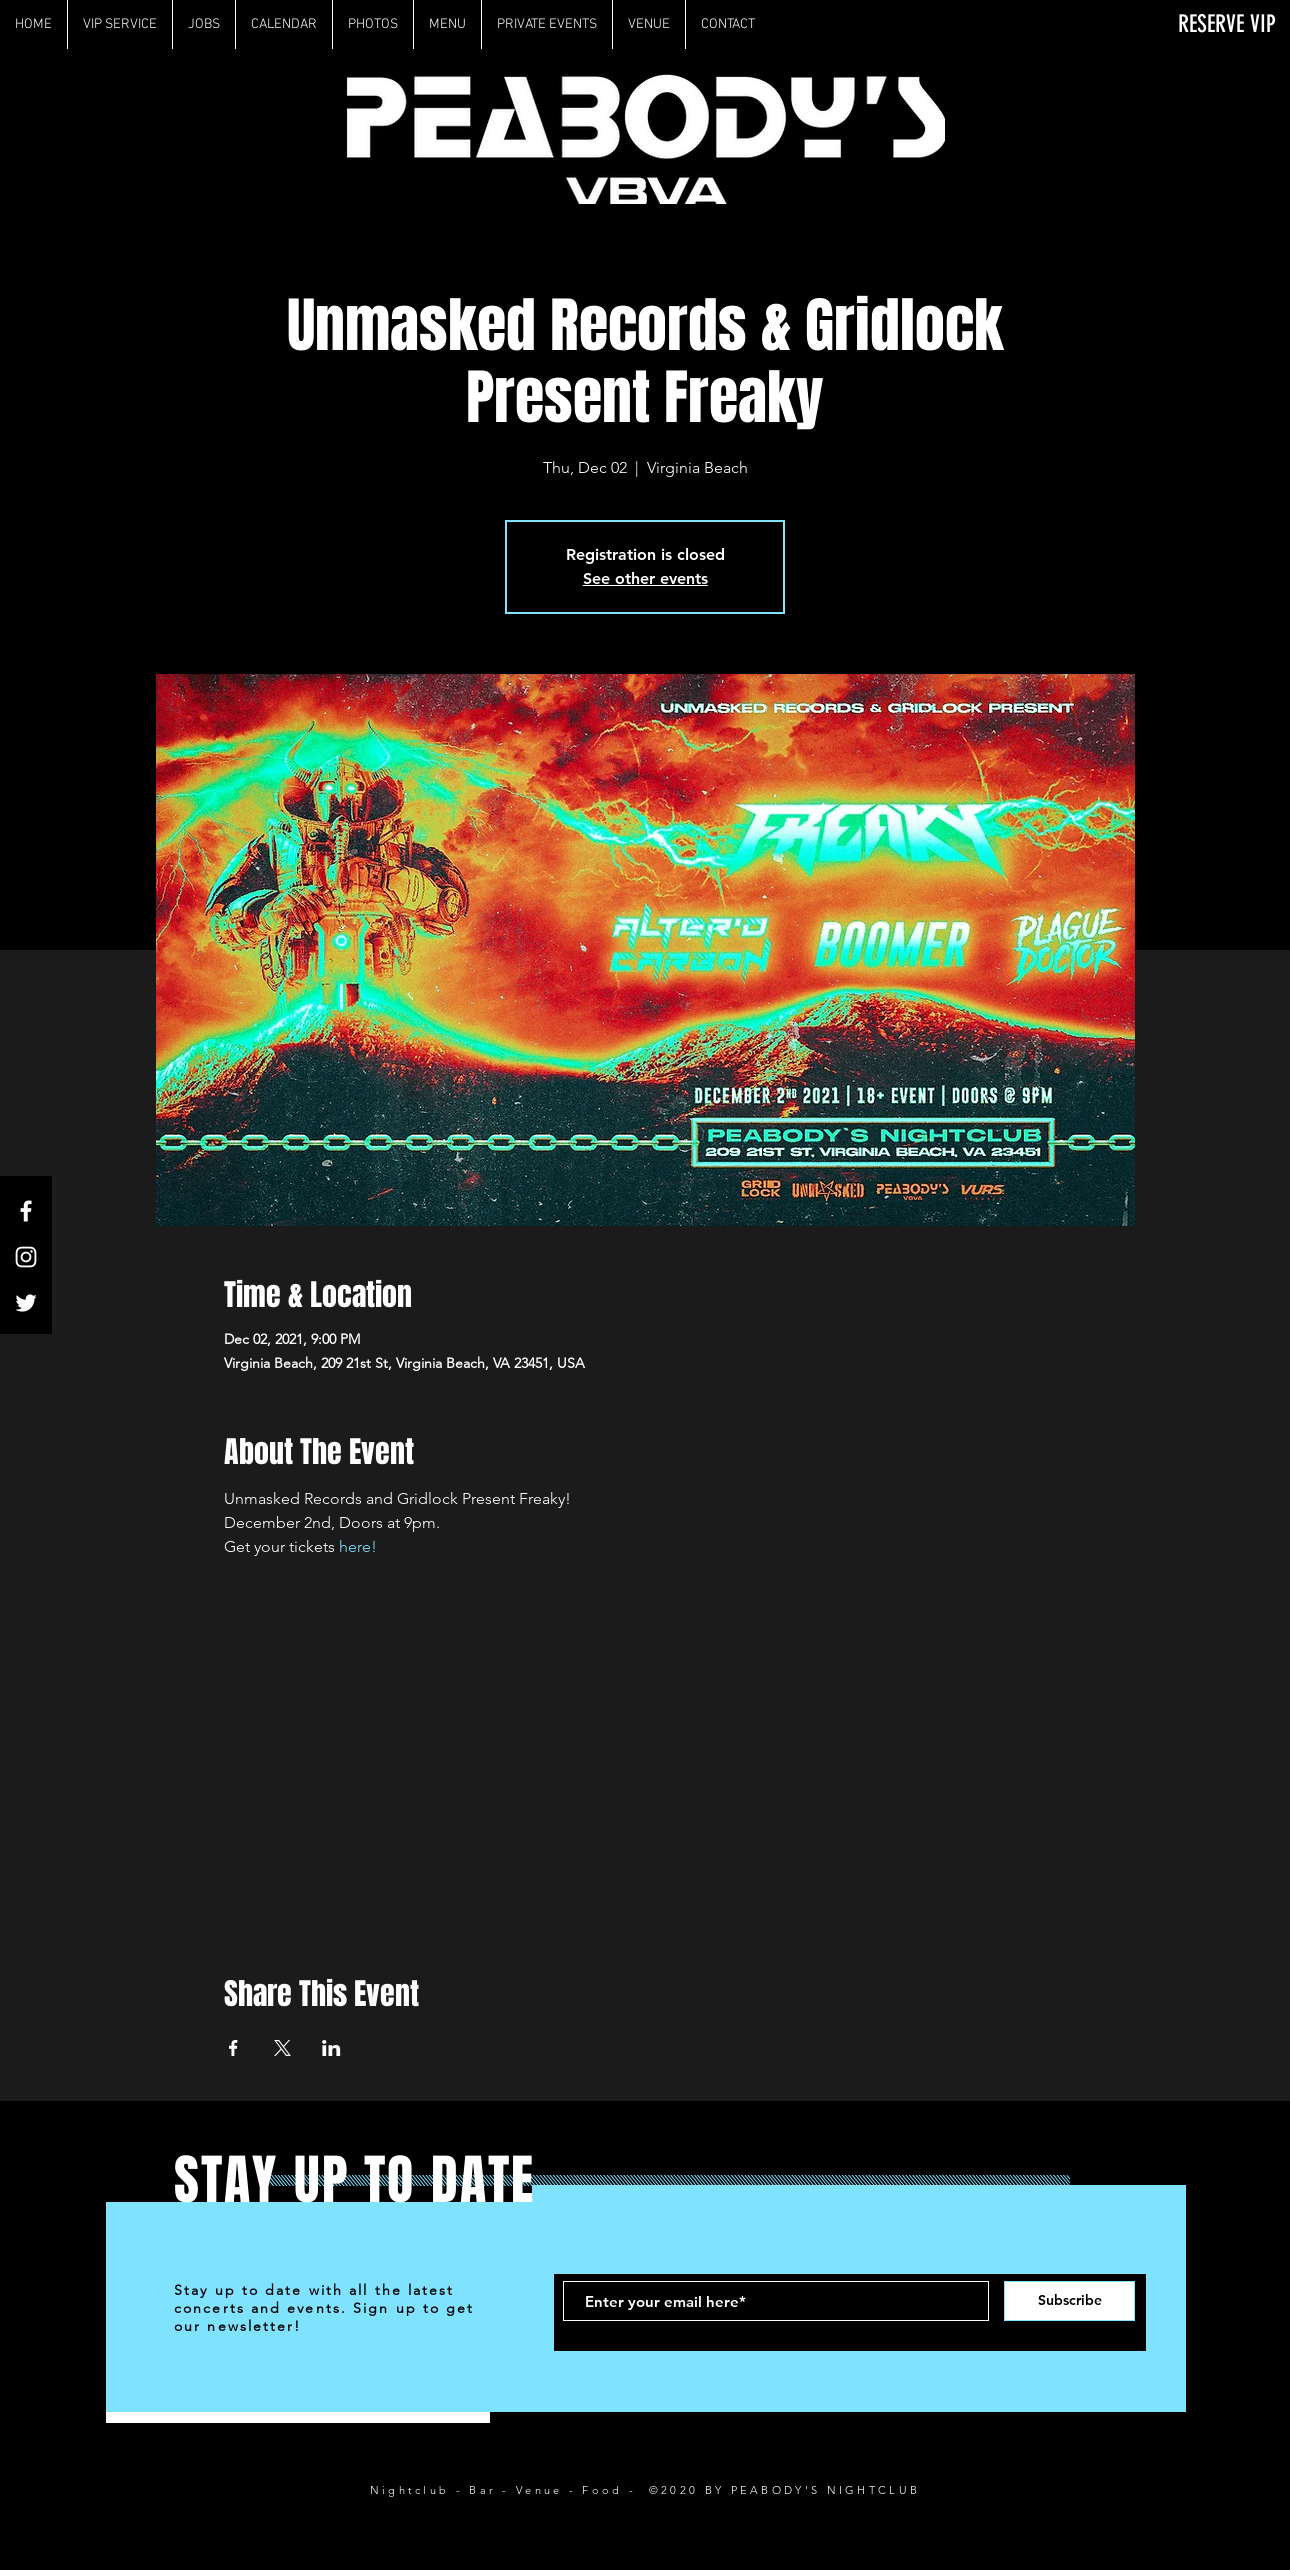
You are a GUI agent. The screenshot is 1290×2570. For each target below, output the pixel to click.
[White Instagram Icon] (26, 1257)
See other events (645, 578)
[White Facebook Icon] (26, 1211)
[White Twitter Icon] (26, 1303)
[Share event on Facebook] (233, 2048)
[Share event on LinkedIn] (331, 2048)
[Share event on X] (282, 2048)
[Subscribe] (1069, 2301)
